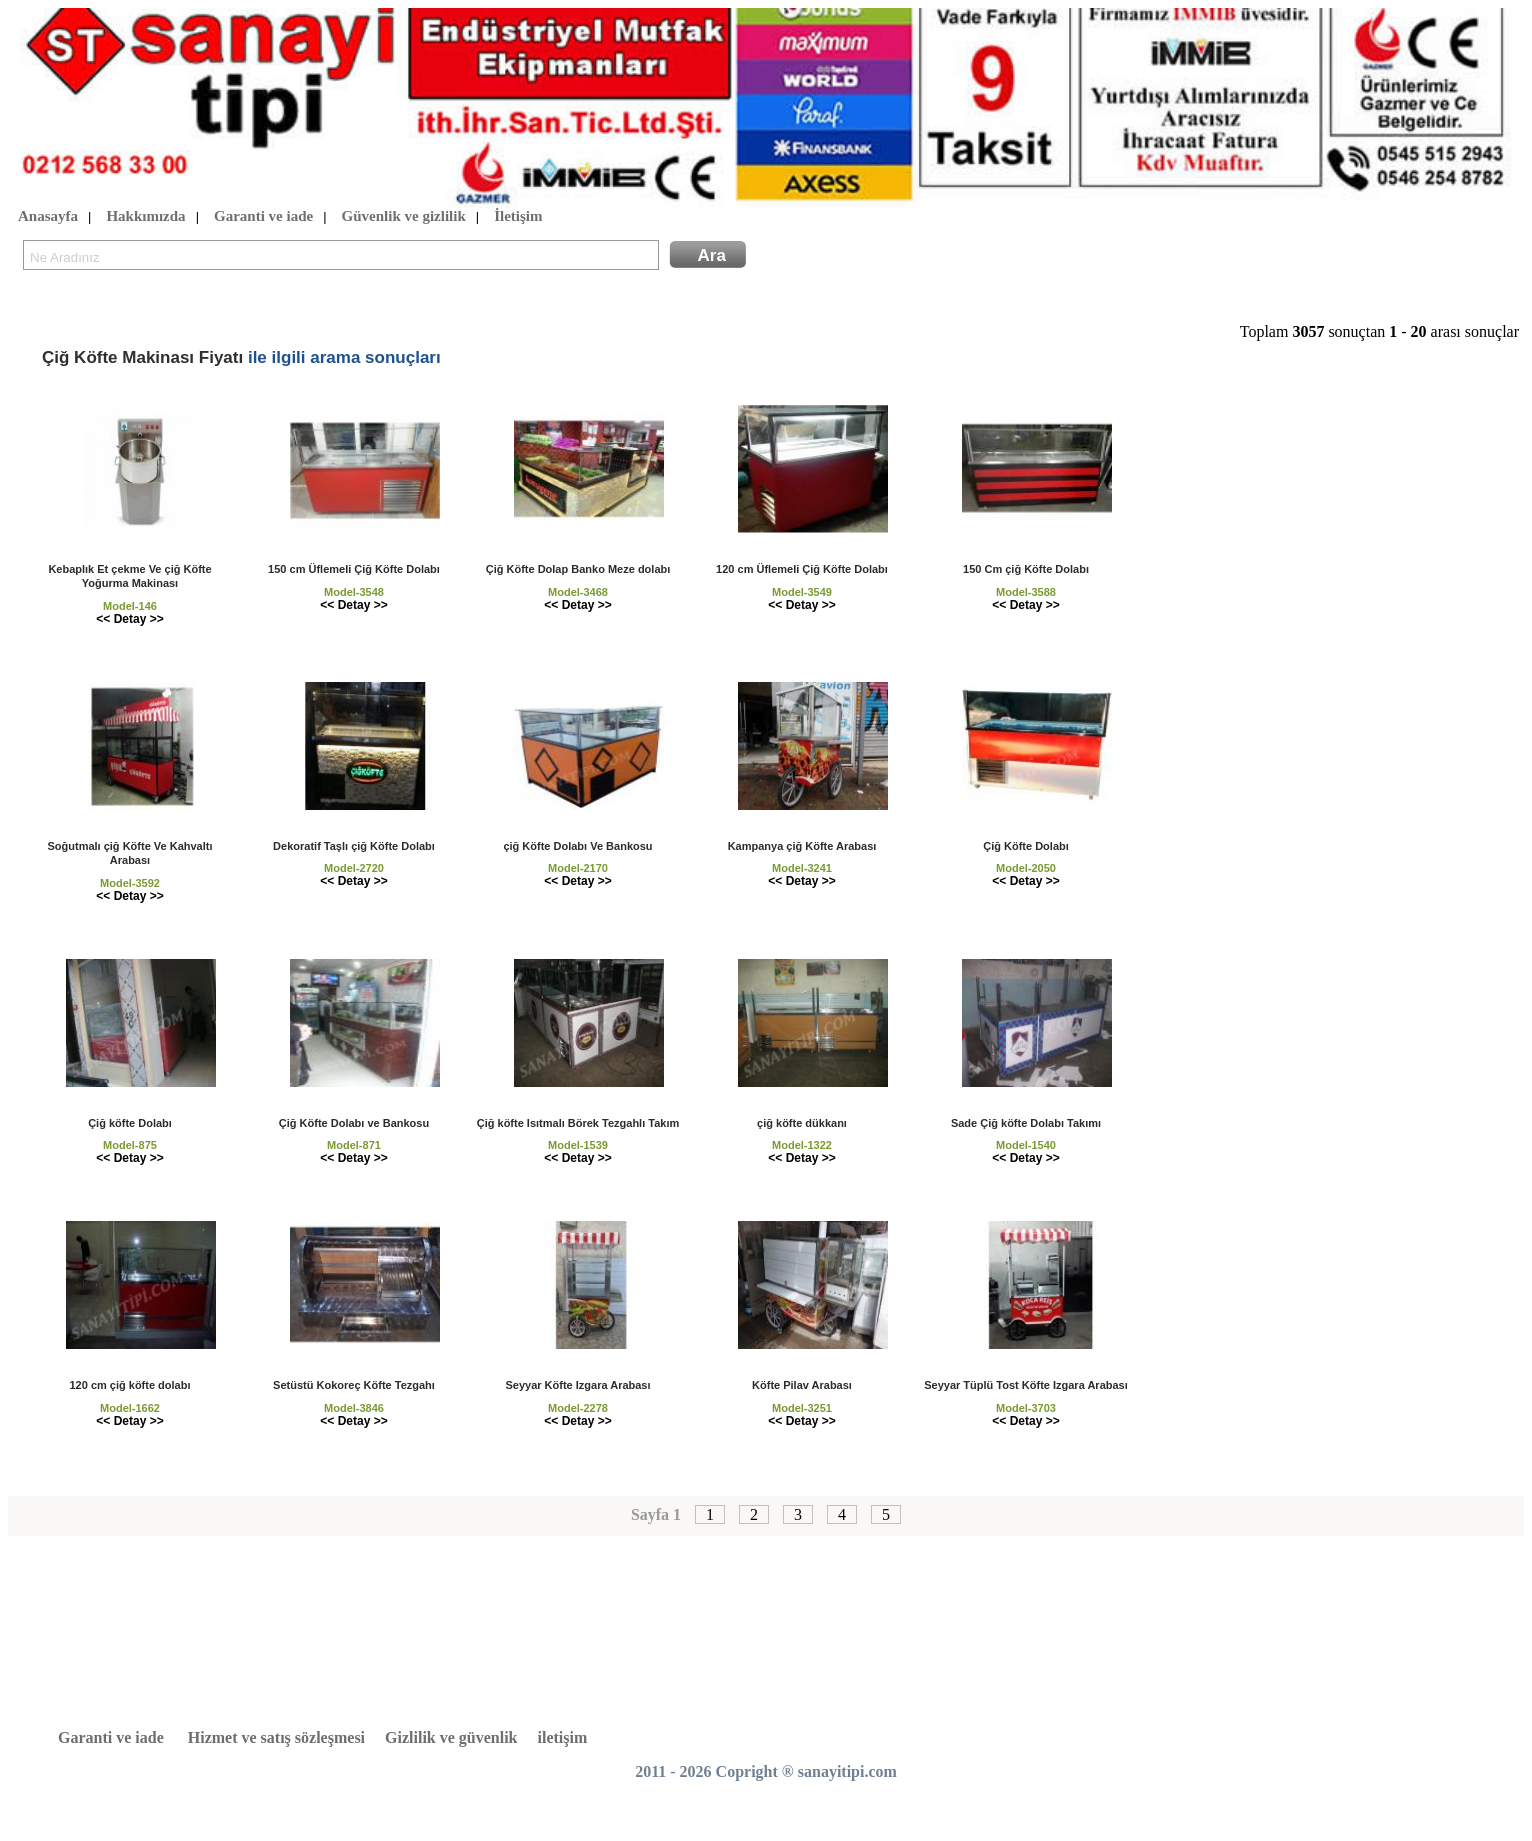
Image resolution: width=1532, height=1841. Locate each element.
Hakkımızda (145, 217)
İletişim (518, 217)
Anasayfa (48, 217)
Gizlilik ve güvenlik (451, 1737)
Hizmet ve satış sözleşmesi (276, 1737)
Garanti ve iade (263, 217)
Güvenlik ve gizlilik (404, 217)
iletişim (563, 1737)
